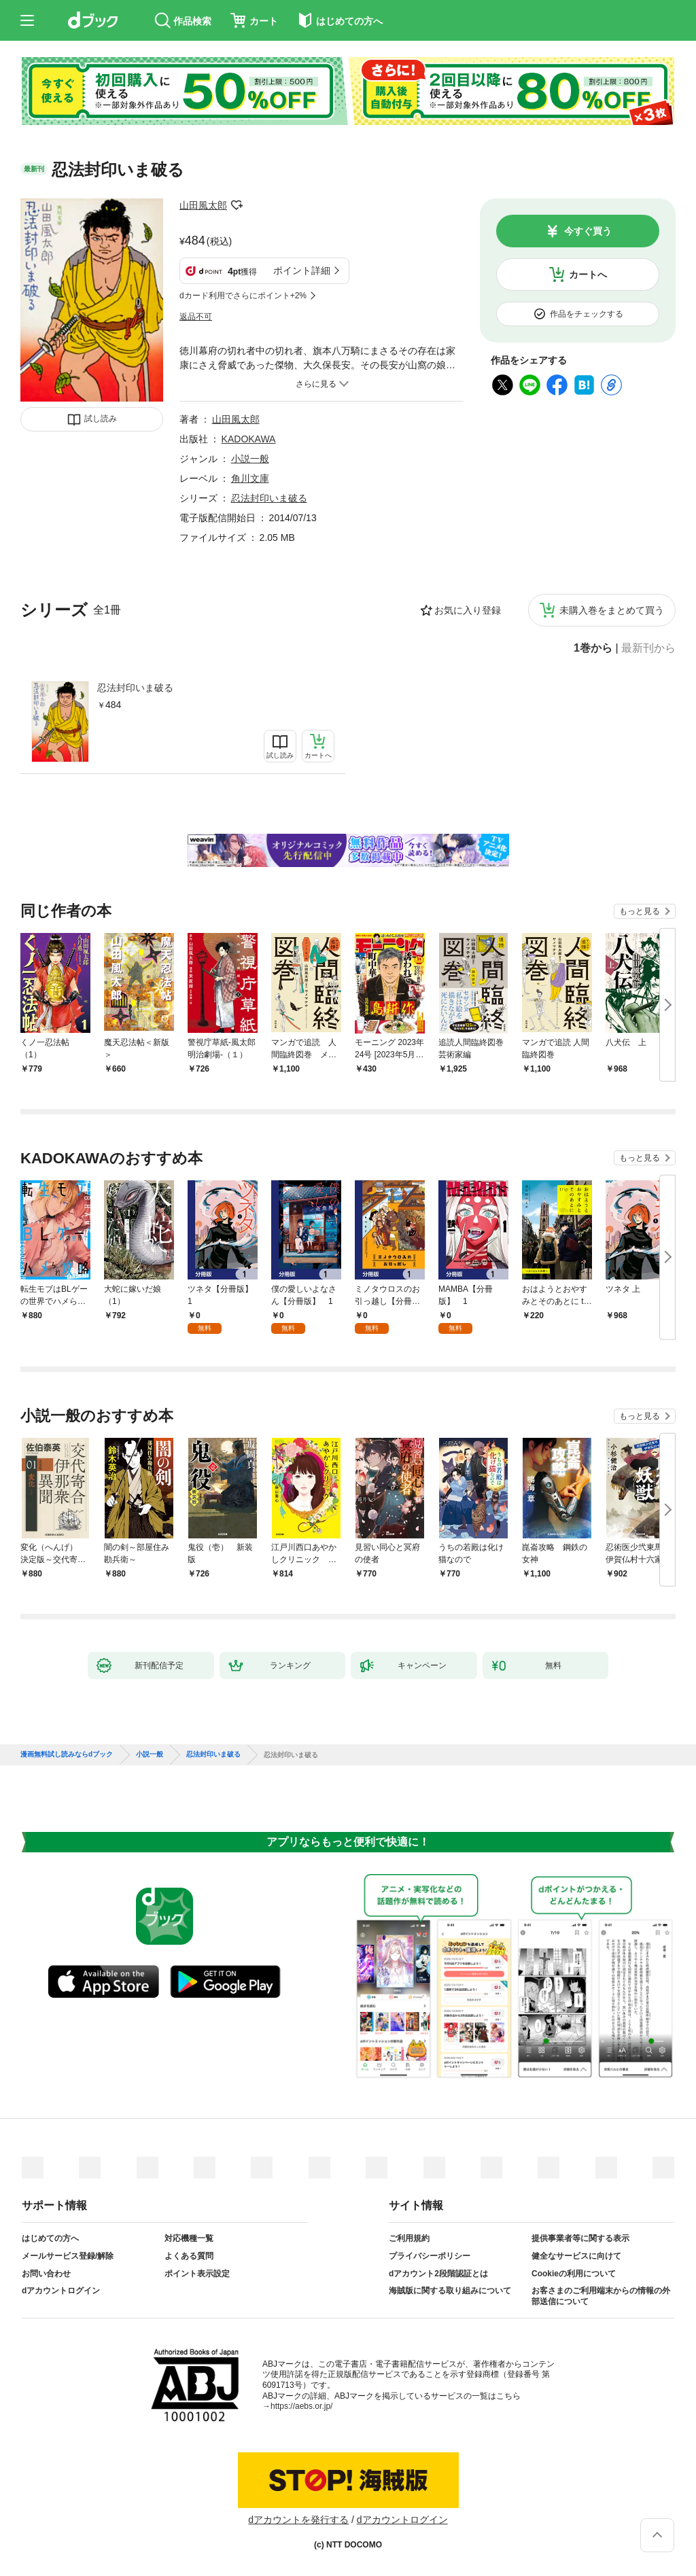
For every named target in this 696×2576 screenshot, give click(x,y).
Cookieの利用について (574, 2273)
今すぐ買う (588, 231)
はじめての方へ (50, 2238)
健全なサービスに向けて (576, 2256)
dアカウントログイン (61, 2290)
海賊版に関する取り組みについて (450, 2290)
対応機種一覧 (188, 2238)
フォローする (236, 205)
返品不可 (195, 316)
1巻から (593, 648)
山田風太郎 (203, 205)
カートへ (588, 274)
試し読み (100, 418)
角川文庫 (250, 478)
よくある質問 (188, 2256)
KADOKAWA (249, 439)
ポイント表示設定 (197, 2273)
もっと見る (639, 911)
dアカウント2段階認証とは (438, 2273)
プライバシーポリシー (429, 2256)
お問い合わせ (46, 2273)
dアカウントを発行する (298, 2519)
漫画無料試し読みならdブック (66, 1754)
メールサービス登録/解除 (68, 2256)
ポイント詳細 (301, 270)
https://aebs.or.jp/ (301, 2406)
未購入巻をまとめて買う (611, 610)
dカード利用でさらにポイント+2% (243, 295)
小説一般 (250, 458)
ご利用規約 (409, 2238)
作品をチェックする (586, 314)
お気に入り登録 (467, 610)
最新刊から (648, 648)
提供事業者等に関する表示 (580, 2238)
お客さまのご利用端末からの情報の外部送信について (601, 2296)
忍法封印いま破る (135, 687)
